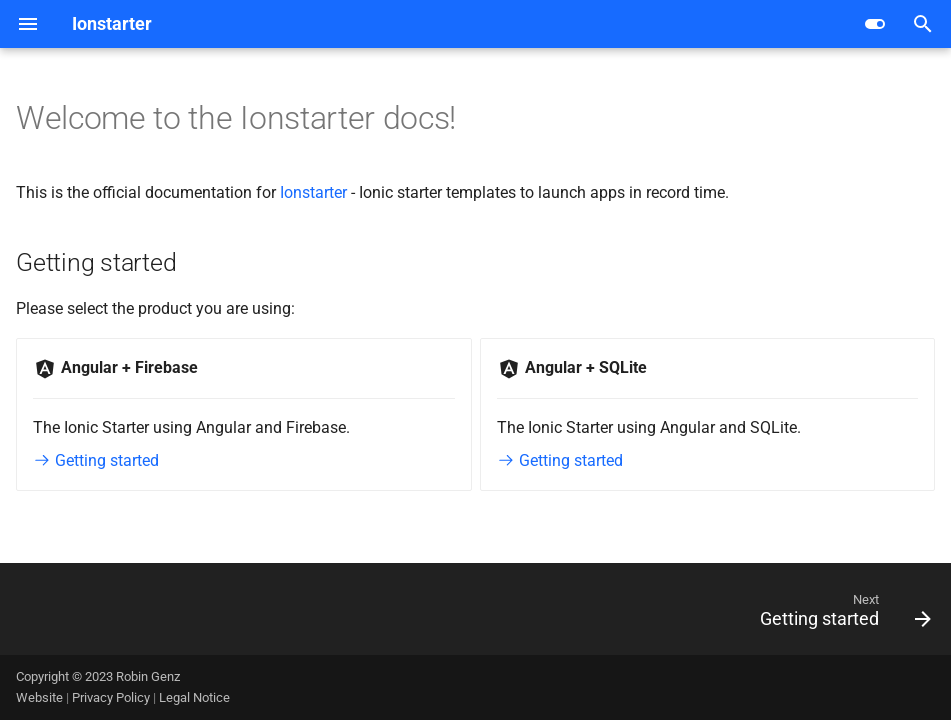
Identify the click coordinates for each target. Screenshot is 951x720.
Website (41, 697)
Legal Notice (194, 697)
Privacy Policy (112, 697)
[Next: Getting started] (840, 615)
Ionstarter (313, 192)
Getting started (96, 460)
